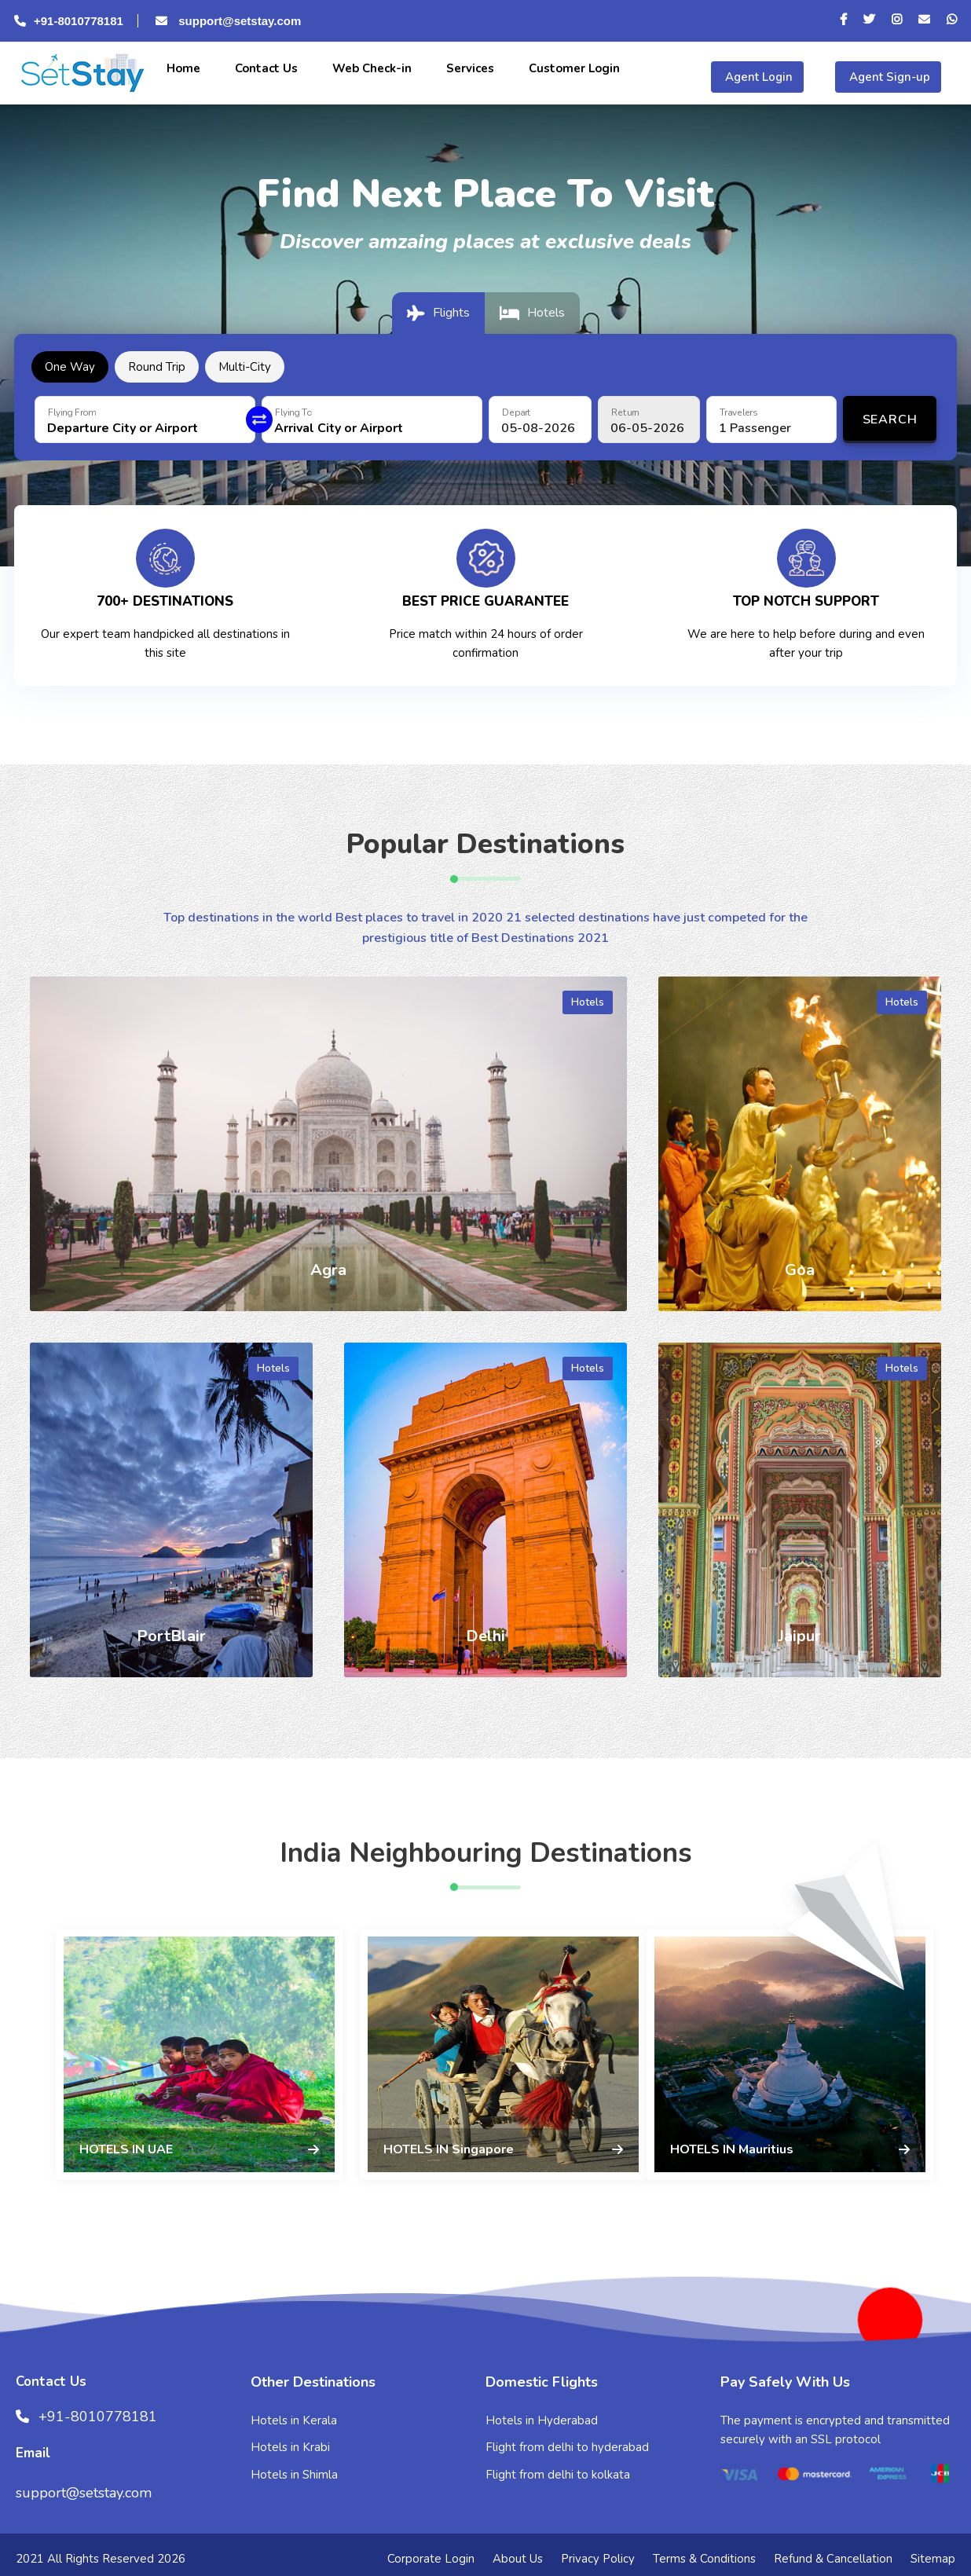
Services (468, 68)
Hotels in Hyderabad (542, 2420)
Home (181, 68)
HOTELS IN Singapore (448, 2149)
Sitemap (933, 2559)
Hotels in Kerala (294, 2420)
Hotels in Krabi (290, 2447)
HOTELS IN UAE (126, 2149)
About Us (518, 2559)
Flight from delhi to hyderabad (567, 2447)
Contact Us (265, 68)
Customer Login (573, 68)
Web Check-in (370, 68)
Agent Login (757, 77)
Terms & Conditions (704, 2559)
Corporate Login (431, 2559)
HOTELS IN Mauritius (731, 2149)
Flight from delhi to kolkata (558, 2475)
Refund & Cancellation (833, 2559)
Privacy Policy (598, 2559)
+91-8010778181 (68, 20)
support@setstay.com (226, 20)
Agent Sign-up (888, 77)
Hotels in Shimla (294, 2475)
